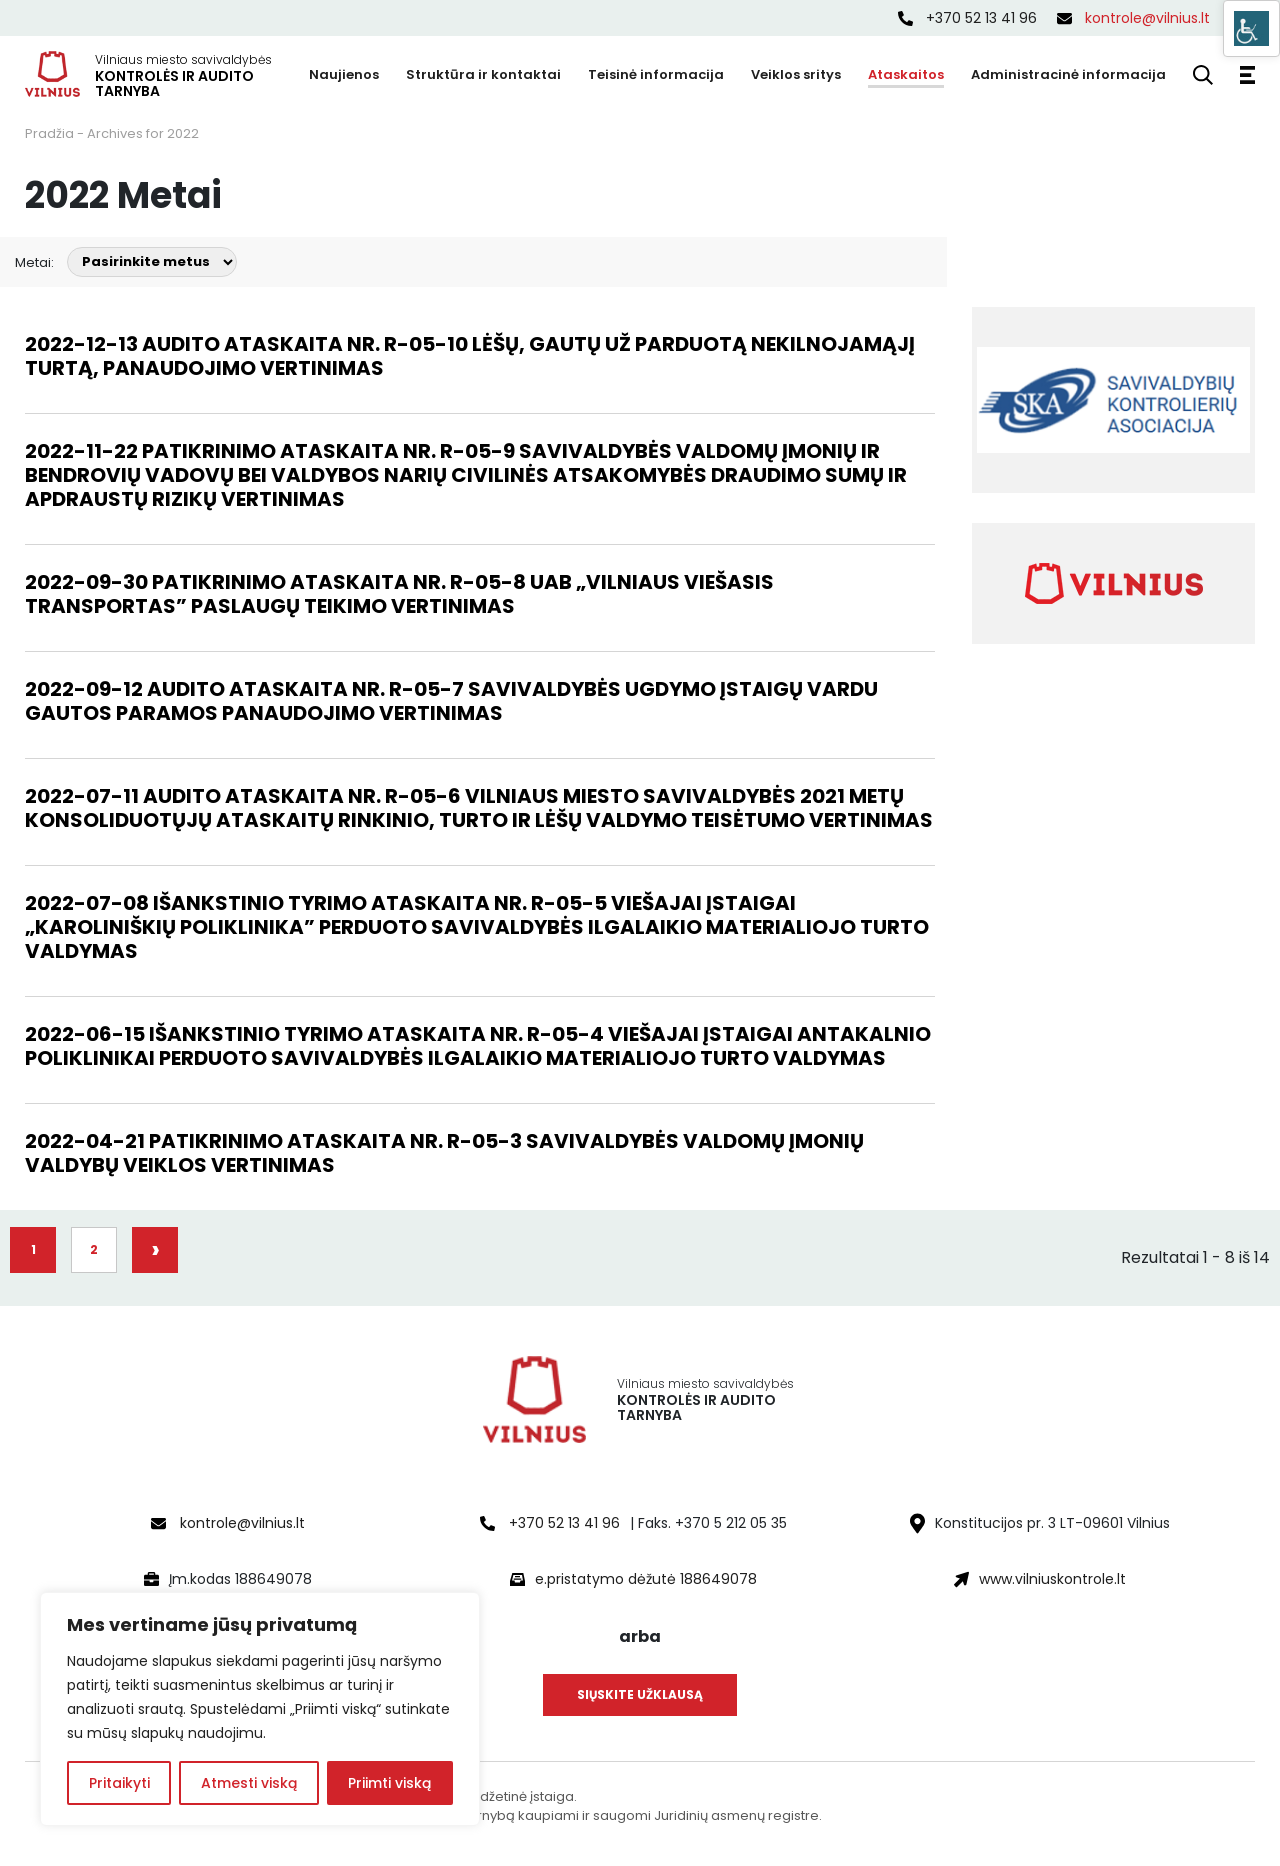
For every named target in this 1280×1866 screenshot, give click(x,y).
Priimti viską (389, 1783)
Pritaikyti (119, 1783)
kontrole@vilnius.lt (1133, 18)
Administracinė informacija (1068, 74)
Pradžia (49, 133)
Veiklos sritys (796, 74)
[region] (260, 1709)
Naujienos (344, 74)
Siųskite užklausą (640, 1694)
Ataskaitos (906, 74)
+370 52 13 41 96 (967, 18)
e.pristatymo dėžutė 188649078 (646, 1579)
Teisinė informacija (656, 74)
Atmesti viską (249, 1783)
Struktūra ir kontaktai (483, 74)
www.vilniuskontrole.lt (1052, 1579)
